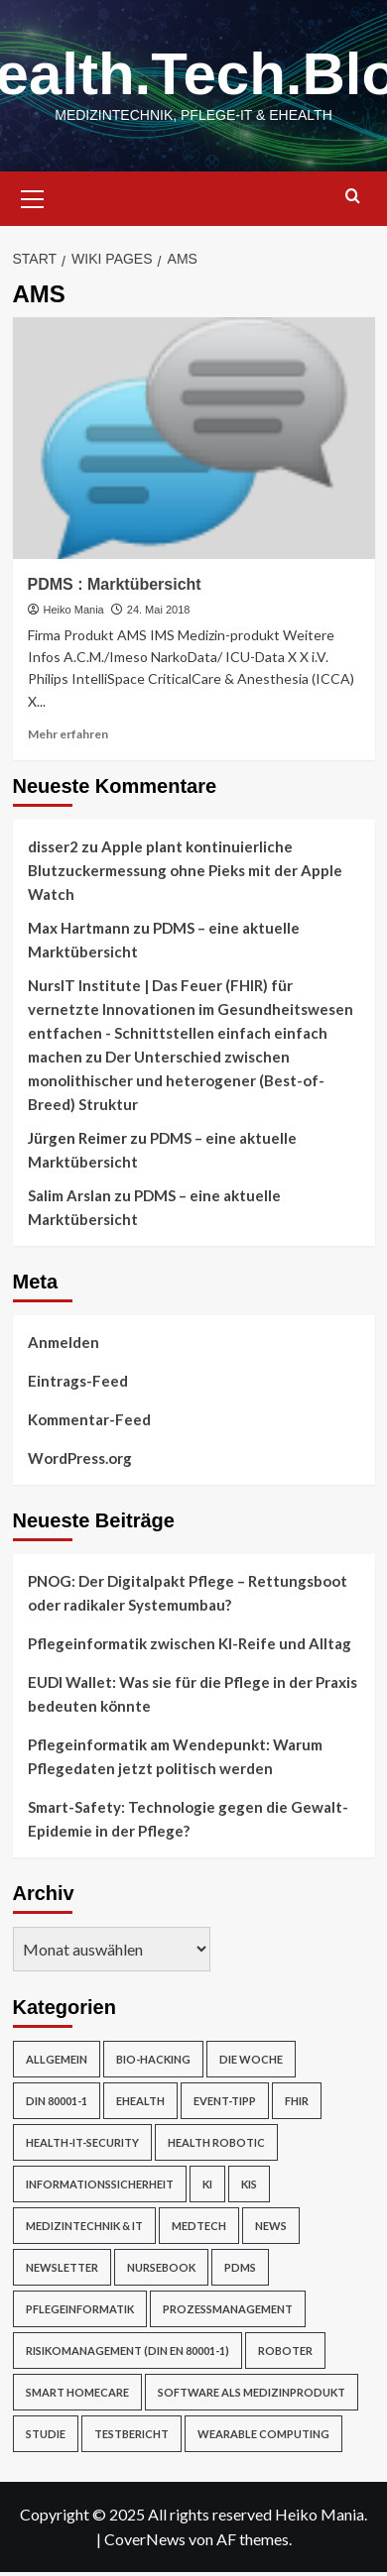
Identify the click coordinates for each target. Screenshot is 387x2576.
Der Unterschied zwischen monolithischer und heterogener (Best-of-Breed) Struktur (176, 1080)
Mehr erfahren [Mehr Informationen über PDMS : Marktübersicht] (68, 734)
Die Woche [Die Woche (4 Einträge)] (251, 2059)
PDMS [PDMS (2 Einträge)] (240, 2267)
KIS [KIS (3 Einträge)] (249, 2184)
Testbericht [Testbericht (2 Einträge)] (131, 2433)
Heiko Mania (74, 610)
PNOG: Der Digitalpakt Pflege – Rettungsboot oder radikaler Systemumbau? (187, 1593)
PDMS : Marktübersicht (114, 584)
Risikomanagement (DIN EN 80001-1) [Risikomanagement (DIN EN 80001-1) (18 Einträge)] (127, 2350)
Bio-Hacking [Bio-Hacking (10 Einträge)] (153, 2059)
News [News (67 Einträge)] (271, 2225)
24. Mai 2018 (159, 610)
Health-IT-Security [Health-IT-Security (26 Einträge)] (82, 2142)
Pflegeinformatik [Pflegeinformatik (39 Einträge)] (80, 2308)
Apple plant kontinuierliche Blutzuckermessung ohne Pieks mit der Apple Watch (185, 870)
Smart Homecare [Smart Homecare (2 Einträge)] (77, 2392)
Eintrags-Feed (78, 1381)
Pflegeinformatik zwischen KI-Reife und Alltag (189, 1643)
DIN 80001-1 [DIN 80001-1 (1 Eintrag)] (56, 2100)
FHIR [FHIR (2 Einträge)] (297, 2100)
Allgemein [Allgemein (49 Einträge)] (56, 2059)
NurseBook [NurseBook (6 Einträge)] (161, 2267)
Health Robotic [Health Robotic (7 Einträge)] (216, 2142)
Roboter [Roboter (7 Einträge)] (285, 2350)
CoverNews (145, 2538)
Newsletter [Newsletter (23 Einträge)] (62, 2267)
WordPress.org (80, 1458)
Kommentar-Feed (89, 1419)
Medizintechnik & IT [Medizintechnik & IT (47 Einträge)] (84, 2225)
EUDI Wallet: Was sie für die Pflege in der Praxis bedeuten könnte (192, 1694)
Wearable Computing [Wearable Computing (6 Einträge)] (263, 2433)
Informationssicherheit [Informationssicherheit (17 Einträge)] (100, 2184)
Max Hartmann (79, 928)
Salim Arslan (69, 1195)
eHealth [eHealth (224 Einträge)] (140, 2100)
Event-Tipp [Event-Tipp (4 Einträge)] (225, 2100)
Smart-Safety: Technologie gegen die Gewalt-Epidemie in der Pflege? (188, 1819)
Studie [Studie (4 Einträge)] (45, 2433)
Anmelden (63, 1342)
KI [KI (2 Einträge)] (207, 2184)
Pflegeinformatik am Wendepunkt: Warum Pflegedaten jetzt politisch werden (175, 1756)
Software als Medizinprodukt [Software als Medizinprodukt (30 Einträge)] (251, 2392)
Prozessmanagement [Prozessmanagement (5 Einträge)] (228, 2308)
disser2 (53, 846)
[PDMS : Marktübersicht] (194, 437)
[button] (33, 196)
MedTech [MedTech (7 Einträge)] (199, 2225)
